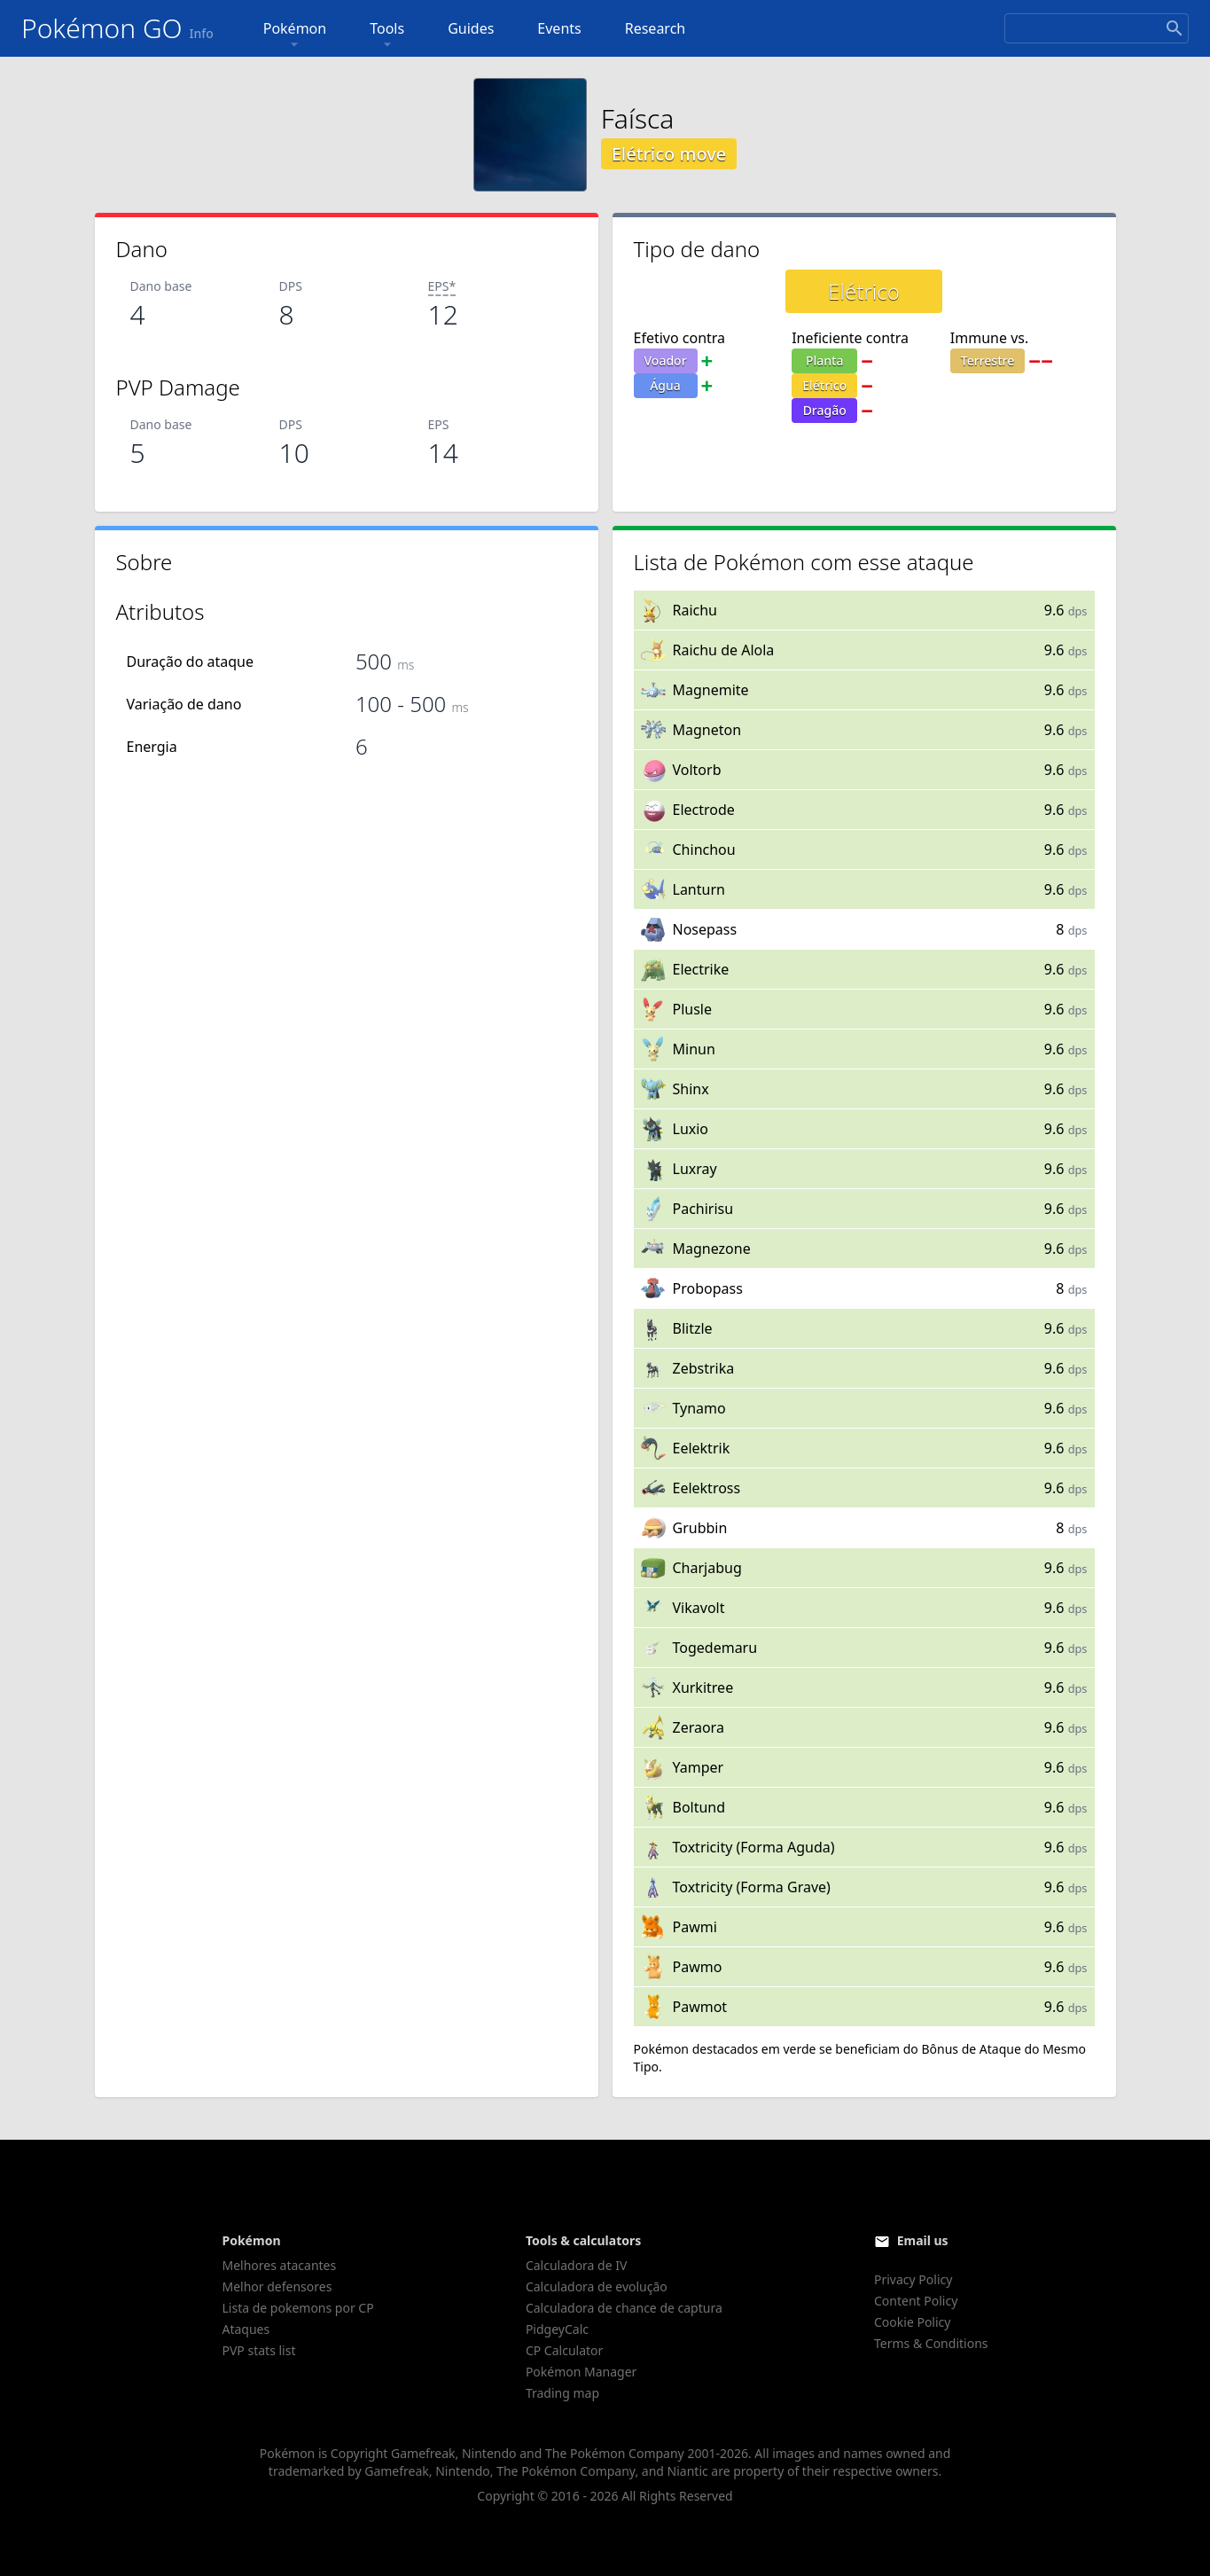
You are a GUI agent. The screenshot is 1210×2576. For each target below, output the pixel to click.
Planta (824, 360)
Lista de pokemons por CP (298, 2307)
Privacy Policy (913, 2279)
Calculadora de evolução (596, 2286)
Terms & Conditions (931, 2343)
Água (665, 385)
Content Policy (915, 2300)
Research (655, 28)
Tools (387, 36)
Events (559, 28)
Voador (665, 360)
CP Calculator (564, 2350)
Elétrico (824, 385)
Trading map (562, 2392)
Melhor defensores (277, 2286)
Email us (922, 2240)
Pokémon (294, 36)
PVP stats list (259, 2350)
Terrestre (987, 360)
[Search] (1096, 28)
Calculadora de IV (577, 2265)
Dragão (825, 410)
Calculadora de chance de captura (624, 2307)
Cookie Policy (912, 2322)
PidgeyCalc (557, 2329)
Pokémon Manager (581, 2371)
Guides (471, 28)
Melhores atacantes (279, 2265)
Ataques (246, 2329)
